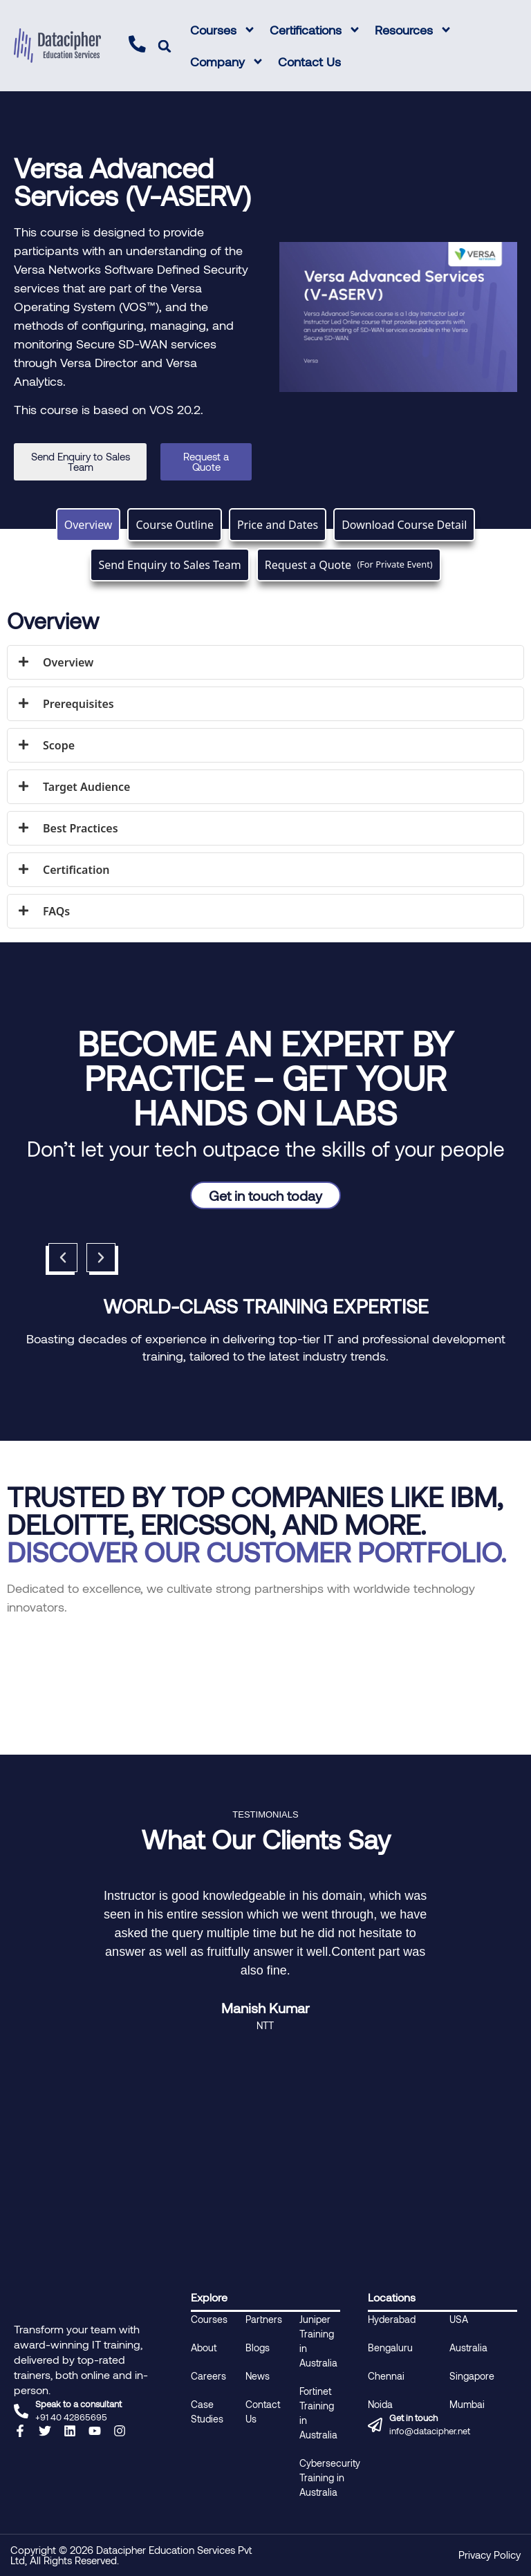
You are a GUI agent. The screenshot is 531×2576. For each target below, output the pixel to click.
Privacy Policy (489, 2554)
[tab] (88, 524)
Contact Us (309, 61)
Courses (223, 30)
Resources (413, 30)
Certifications (315, 30)
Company (227, 61)
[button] (165, 46)
